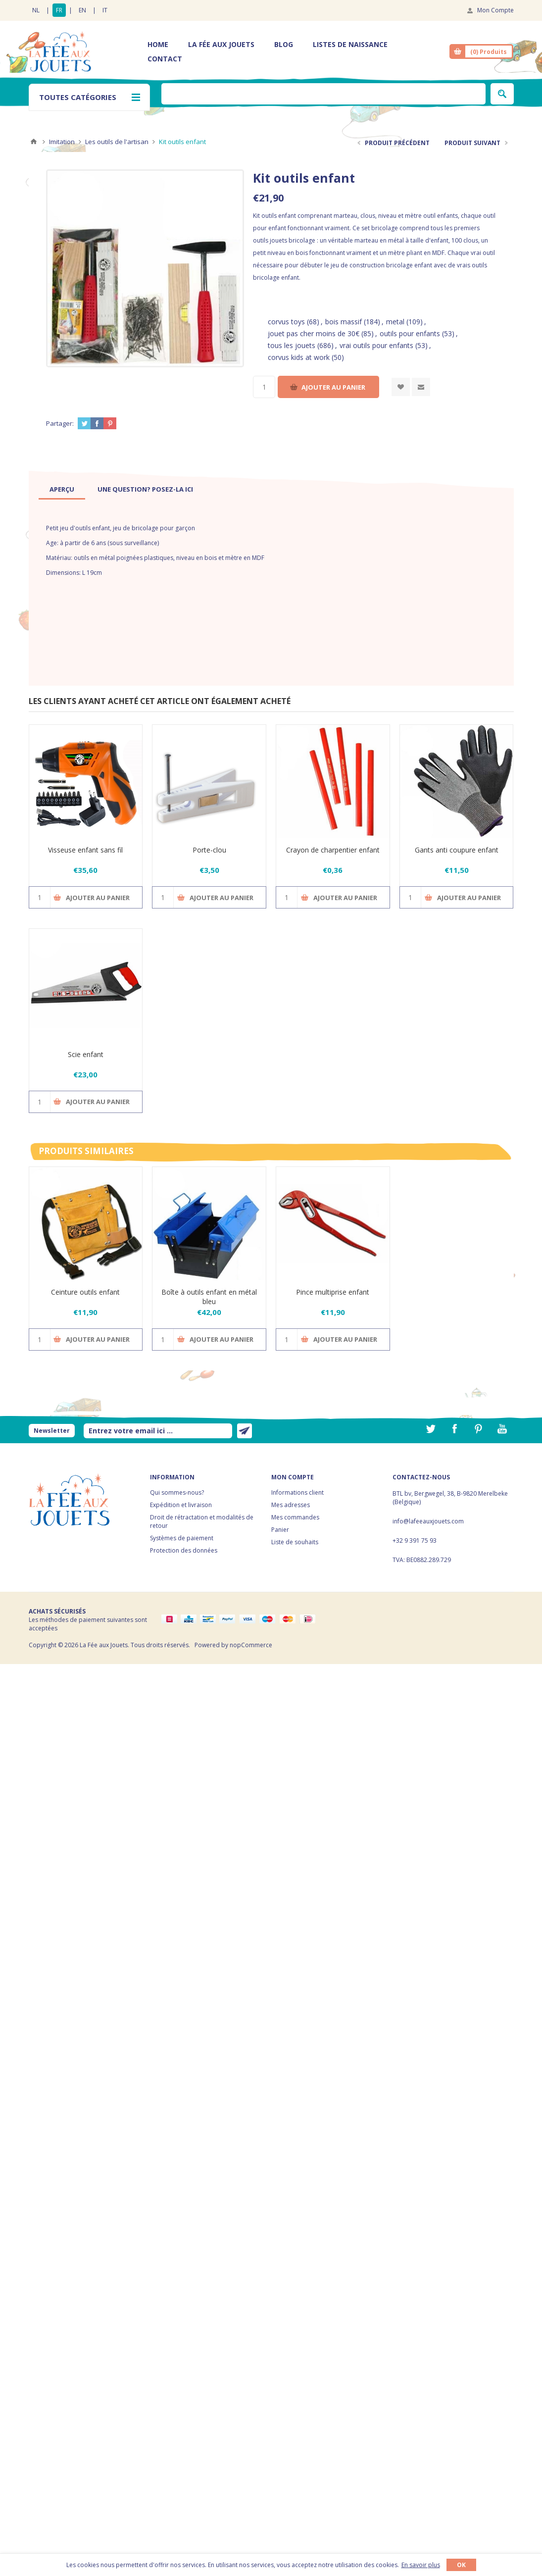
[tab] (62, 489)
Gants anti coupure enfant (456, 850)
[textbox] (323, 93)
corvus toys (286, 321)
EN (82, 10)
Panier (280, 1529)
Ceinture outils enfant (85, 1292)
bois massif (343, 321)
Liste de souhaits (294, 1542)
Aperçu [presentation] (61, 489)
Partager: (60, 423)
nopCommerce (251, 1645)
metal (395, 321)
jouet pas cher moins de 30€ (313, 333)
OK (461, 2565)
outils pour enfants (410, 333)
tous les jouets (291, 345)
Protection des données (183, 1550)
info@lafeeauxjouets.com (428, 1521)
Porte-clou (209, 850)
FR (59, 10)
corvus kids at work (299, 357)
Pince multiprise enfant (332, 1292)
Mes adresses (290, 1505)
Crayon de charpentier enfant (333, 850)
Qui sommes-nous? (177, 1492)
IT (104, 10)
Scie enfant (85, 1054)
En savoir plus (420, 2565)
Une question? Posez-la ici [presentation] (145, 489)
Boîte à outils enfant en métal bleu (209, 1296)
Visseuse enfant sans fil (85, 850)
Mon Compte (495, 10)
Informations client (297, 1492)
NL (36, 10)
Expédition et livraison (181, 1505)
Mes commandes (295, 1517)
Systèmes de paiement (181, 1538)
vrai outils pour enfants (376, 345)
